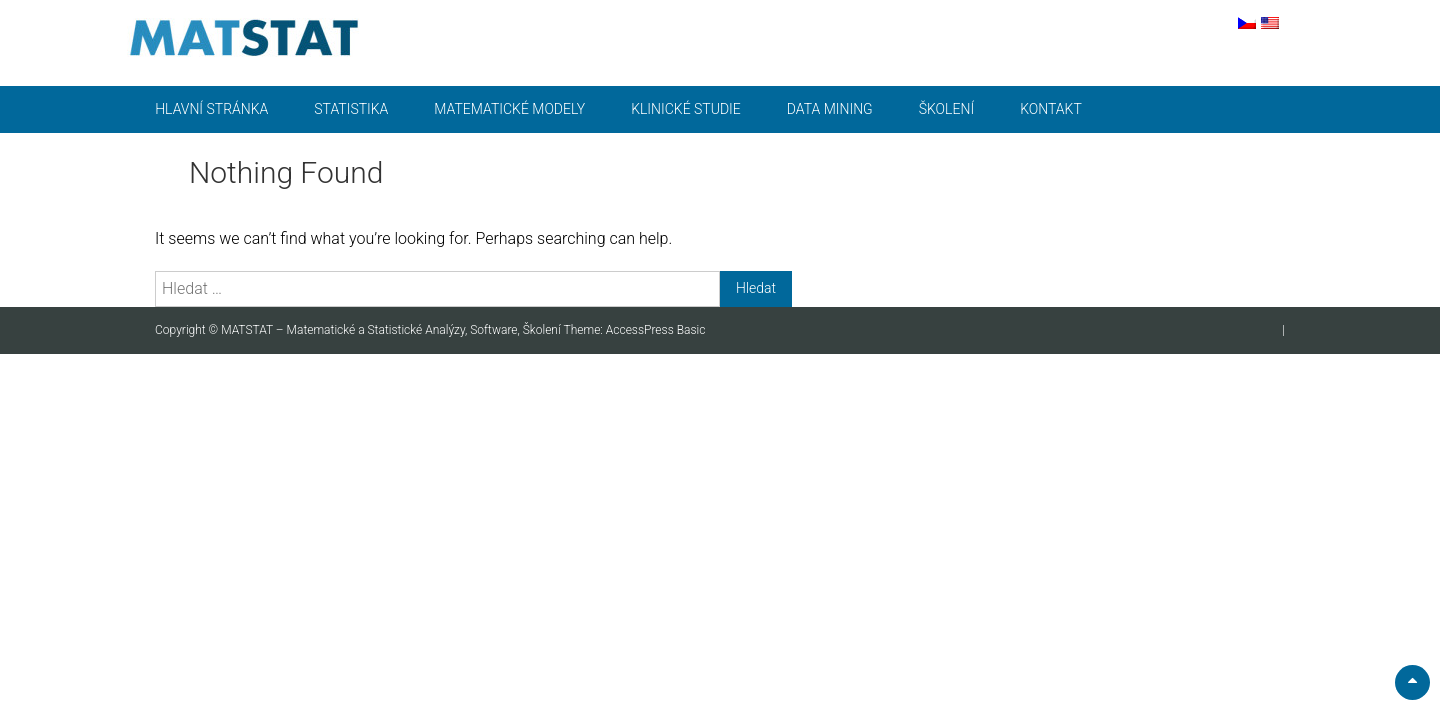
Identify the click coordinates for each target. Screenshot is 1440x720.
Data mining (830, 109)
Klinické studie (686, 109)
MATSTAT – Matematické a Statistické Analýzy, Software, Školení (392, 330)
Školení (946, 109)
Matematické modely (509, 109)
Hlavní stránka (211, 109)
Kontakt (1051, 109)
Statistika (351, 109)
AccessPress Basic (656, 330)
